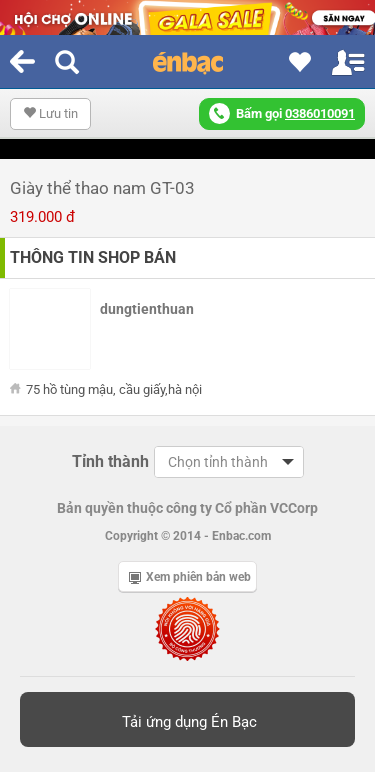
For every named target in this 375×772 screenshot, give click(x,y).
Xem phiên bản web (190, 577)
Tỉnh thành (110, 461)
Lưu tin (50, 113)
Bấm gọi (282, 113)
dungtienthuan (147, 309)
